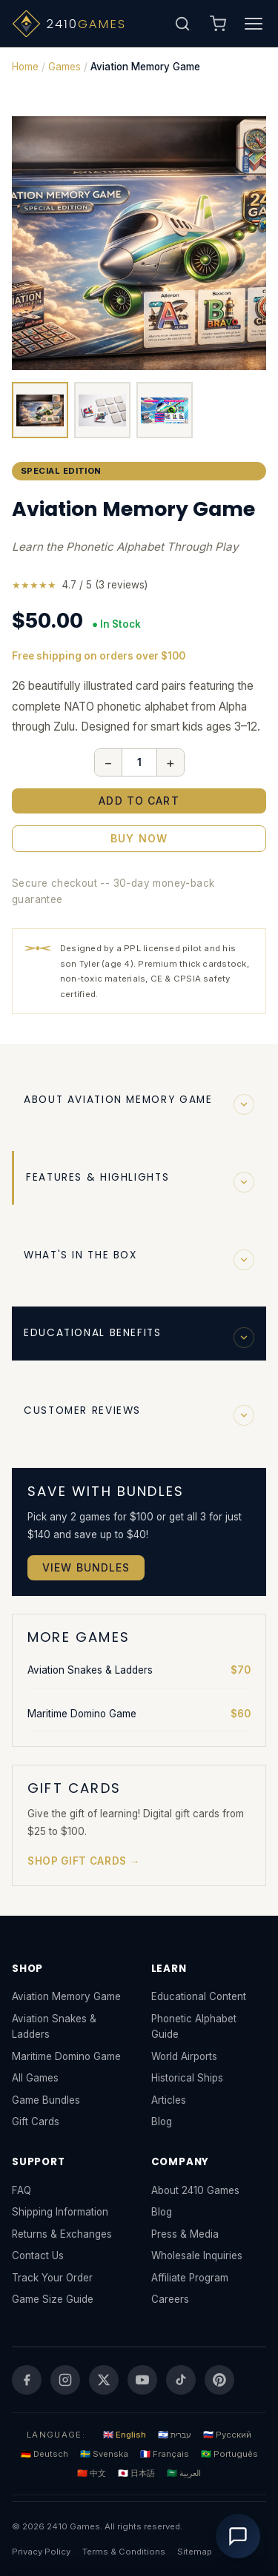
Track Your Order (52, 2278)
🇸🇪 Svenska (104, 2454)
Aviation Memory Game (66, 1996)
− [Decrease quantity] (108, 762)
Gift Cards (35, 2121)
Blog (161, 2121)
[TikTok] (181, 2380)
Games (64, 67)
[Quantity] (139, 762)
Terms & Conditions (123, 2551)
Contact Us (38, 2255)
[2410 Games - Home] (90, 23)
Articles (168, 2100)
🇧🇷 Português (229, 2454)
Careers (170, 2299)
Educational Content (198, 1996)
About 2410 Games (195, 2190)
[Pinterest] (219, 2380)
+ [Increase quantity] (170, 762)
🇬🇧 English (124, 2434)
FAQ (21, 2190)
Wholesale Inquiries (196, 2255)
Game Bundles (46, 2100)
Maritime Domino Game (139, 1714)
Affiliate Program (189, 2278)
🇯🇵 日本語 (136, 2473)
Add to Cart (139, 800)
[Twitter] (104, 2380)
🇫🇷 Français (164, 2454)
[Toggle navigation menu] (253, 23)
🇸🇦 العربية (184, 2473)
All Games (35, 2078)
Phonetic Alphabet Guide (193, 2026)
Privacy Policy (41, 2551)
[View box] (40, 410)
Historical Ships (187, 2078)
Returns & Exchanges (62, 2234)
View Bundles (86, 1567)
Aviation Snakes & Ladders (139, 1670)
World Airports (184, 2056)
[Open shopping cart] (218, 23)
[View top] (164, 410)
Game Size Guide (52, 2299)
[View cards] (102, 410)
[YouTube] (142, 2380)
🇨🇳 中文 (91, 2473)
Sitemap (194, 2551)
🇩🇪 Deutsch (44, 2454)
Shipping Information (60, 2212)
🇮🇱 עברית (174, 2434)
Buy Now (139, 838)
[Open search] (182, 23)
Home (25, 67)
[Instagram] (65, 2380)
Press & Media (185, 2234)
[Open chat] (238, 2536)
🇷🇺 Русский (227, 2434)
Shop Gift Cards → (83, 1861)
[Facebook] (27, 2380)
